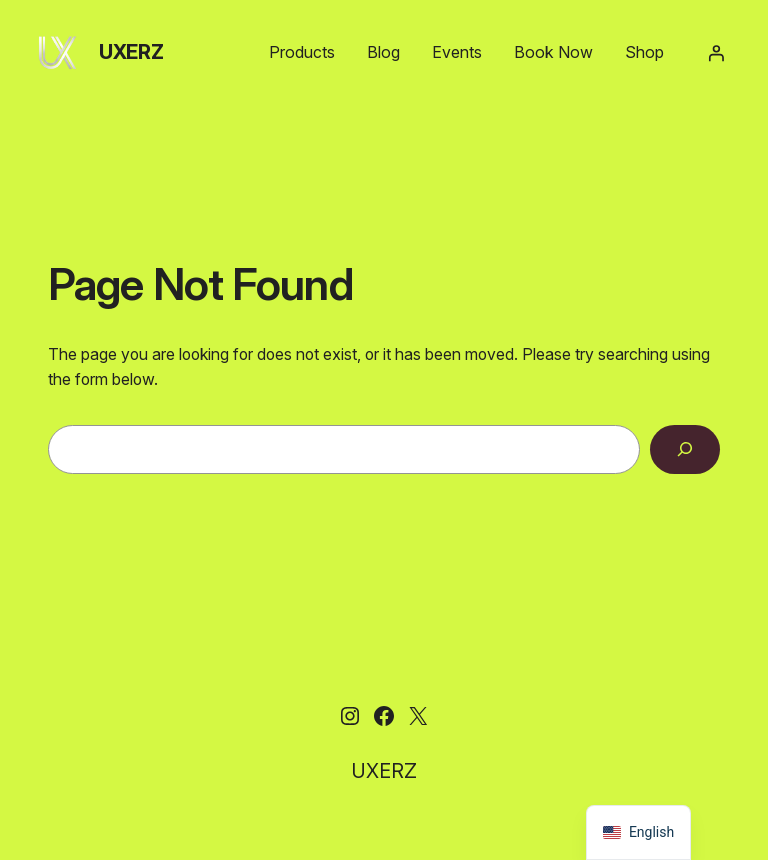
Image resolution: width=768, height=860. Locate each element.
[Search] (685, 449)
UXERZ (131, 52)
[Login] (716, 53)
